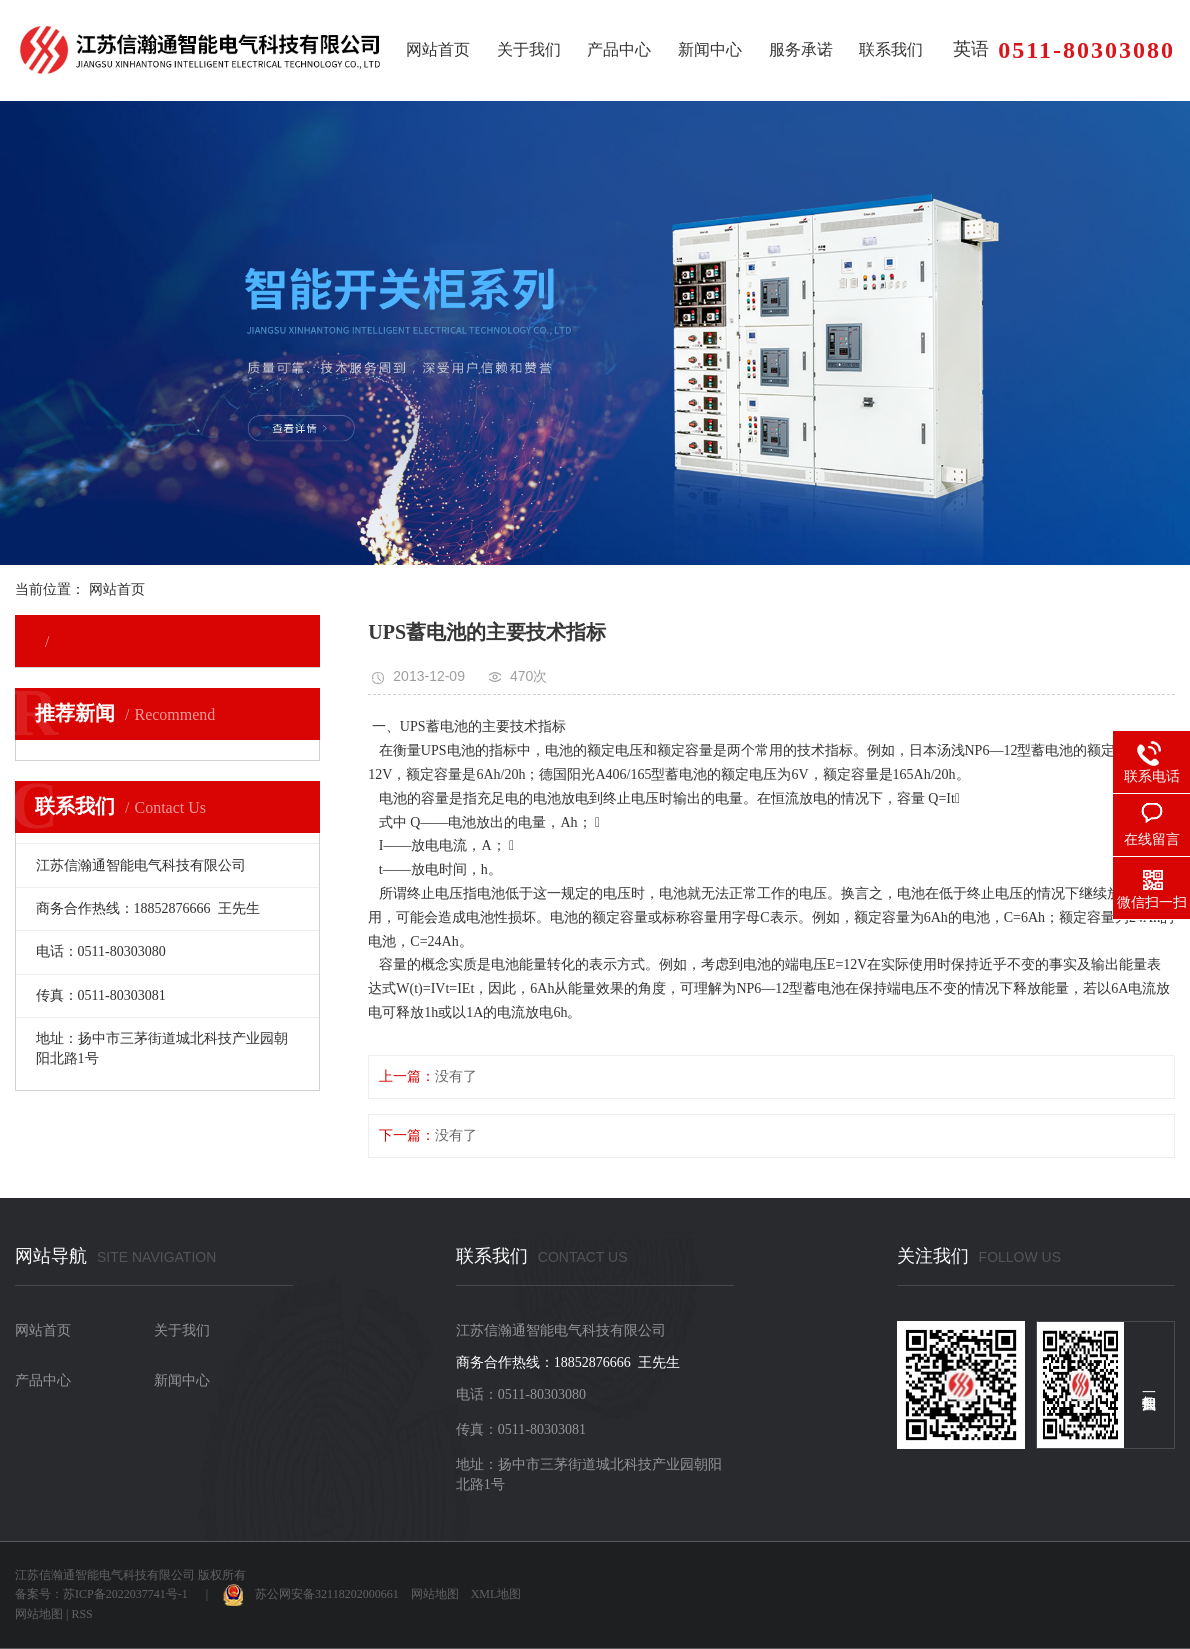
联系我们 (891, 49)
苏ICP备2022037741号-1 (125, 1594)
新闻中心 (710, 49)
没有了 (456, 1076)
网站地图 (435, 1594)
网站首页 (438, 49)
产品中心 (619, 49)
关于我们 (529, 49)
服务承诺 (801, 49)
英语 (971, 49)
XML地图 (496, 1594)
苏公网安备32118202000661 (311, 1594)
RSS (81, 1614)
